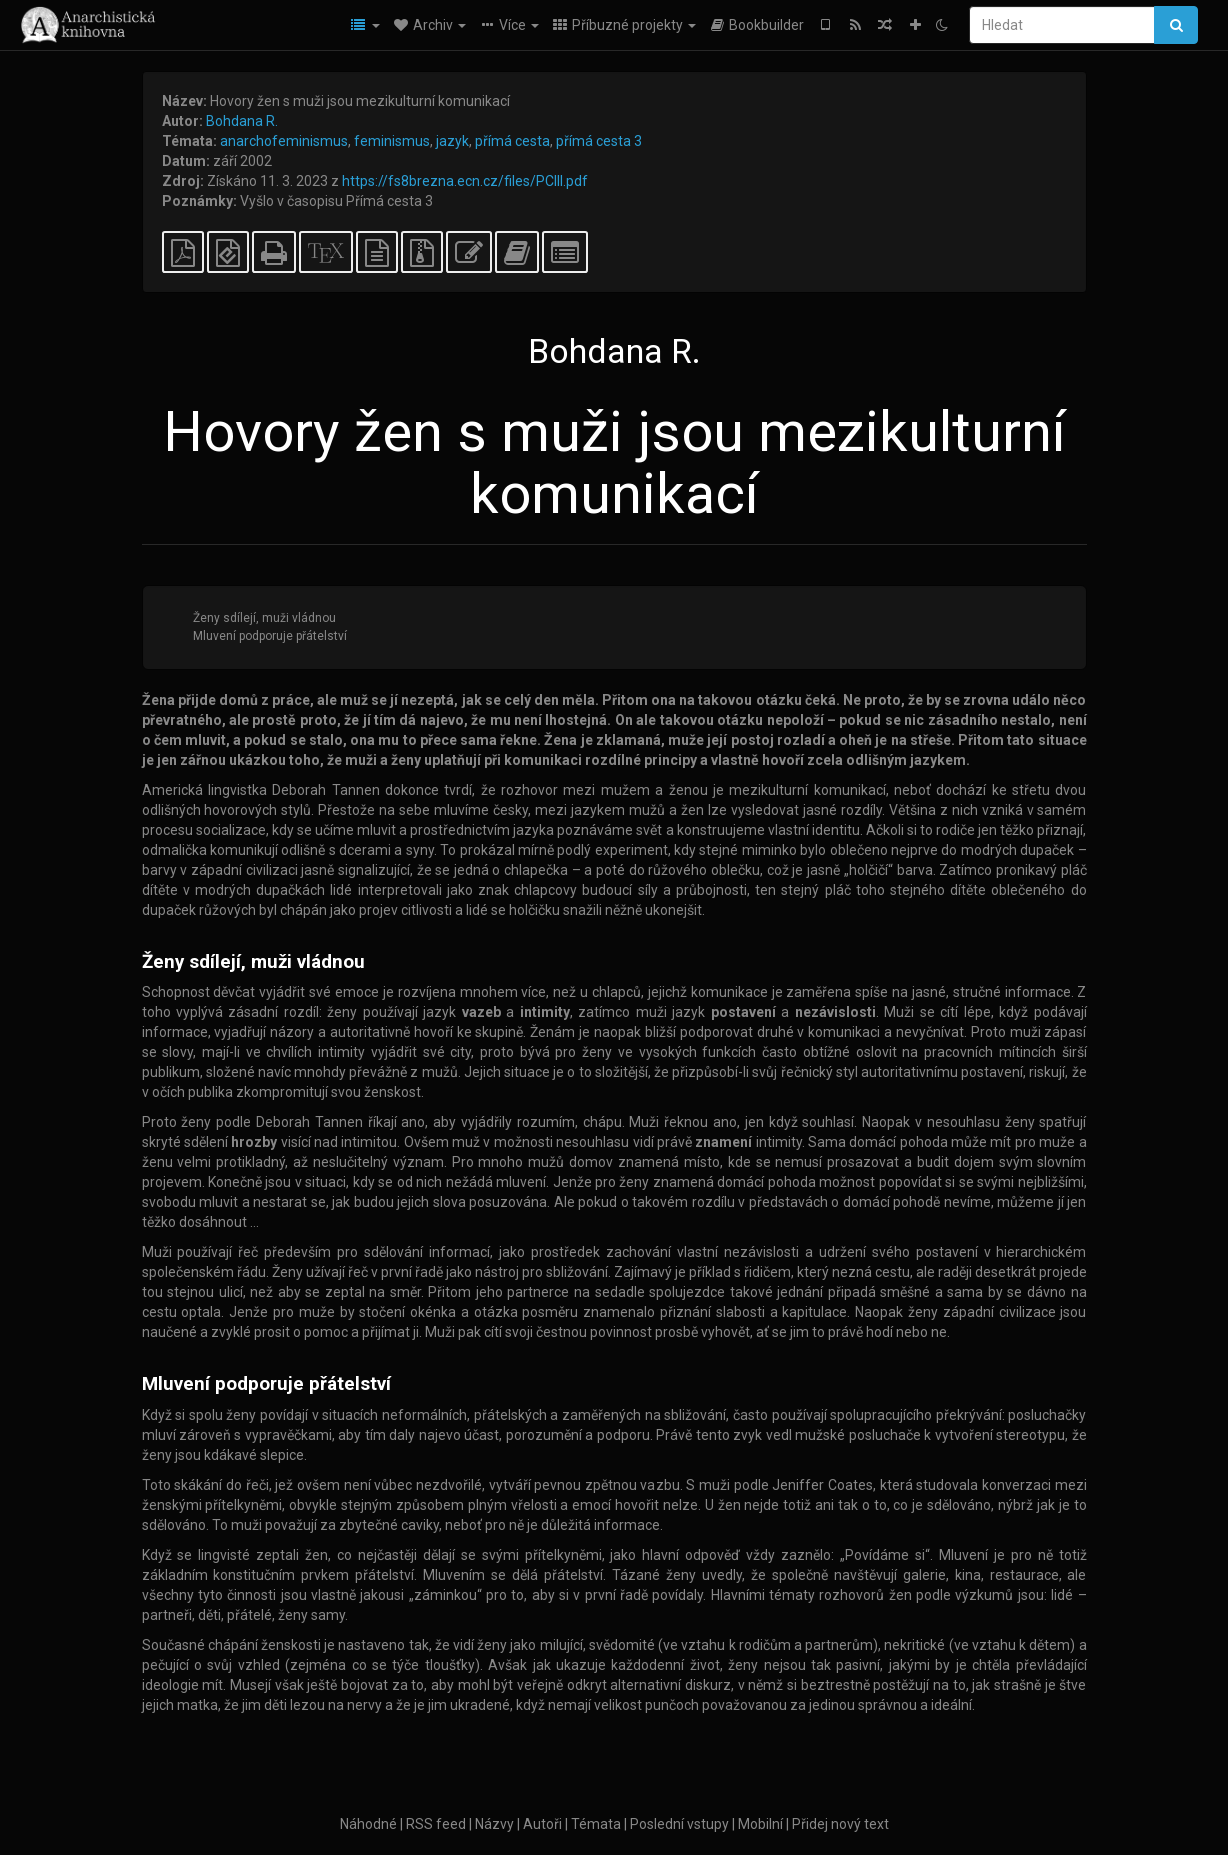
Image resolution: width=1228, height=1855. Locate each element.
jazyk (452, 141)
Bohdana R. (242, 121)
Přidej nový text (840, 1824)
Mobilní (760, 1824)
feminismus (392, 141)
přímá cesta (512, 141)
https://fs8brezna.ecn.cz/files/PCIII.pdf (465, 181)
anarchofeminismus (284, 141)
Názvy (494, 1824)
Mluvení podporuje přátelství (270, 636)
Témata (596, 1824)
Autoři (542, 1824)
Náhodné (368, 1824)
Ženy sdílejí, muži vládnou (264, 618)
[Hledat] (1062, 25)
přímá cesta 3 (599, 141)
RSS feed (436, 1824)
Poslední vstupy (679, 1824)
